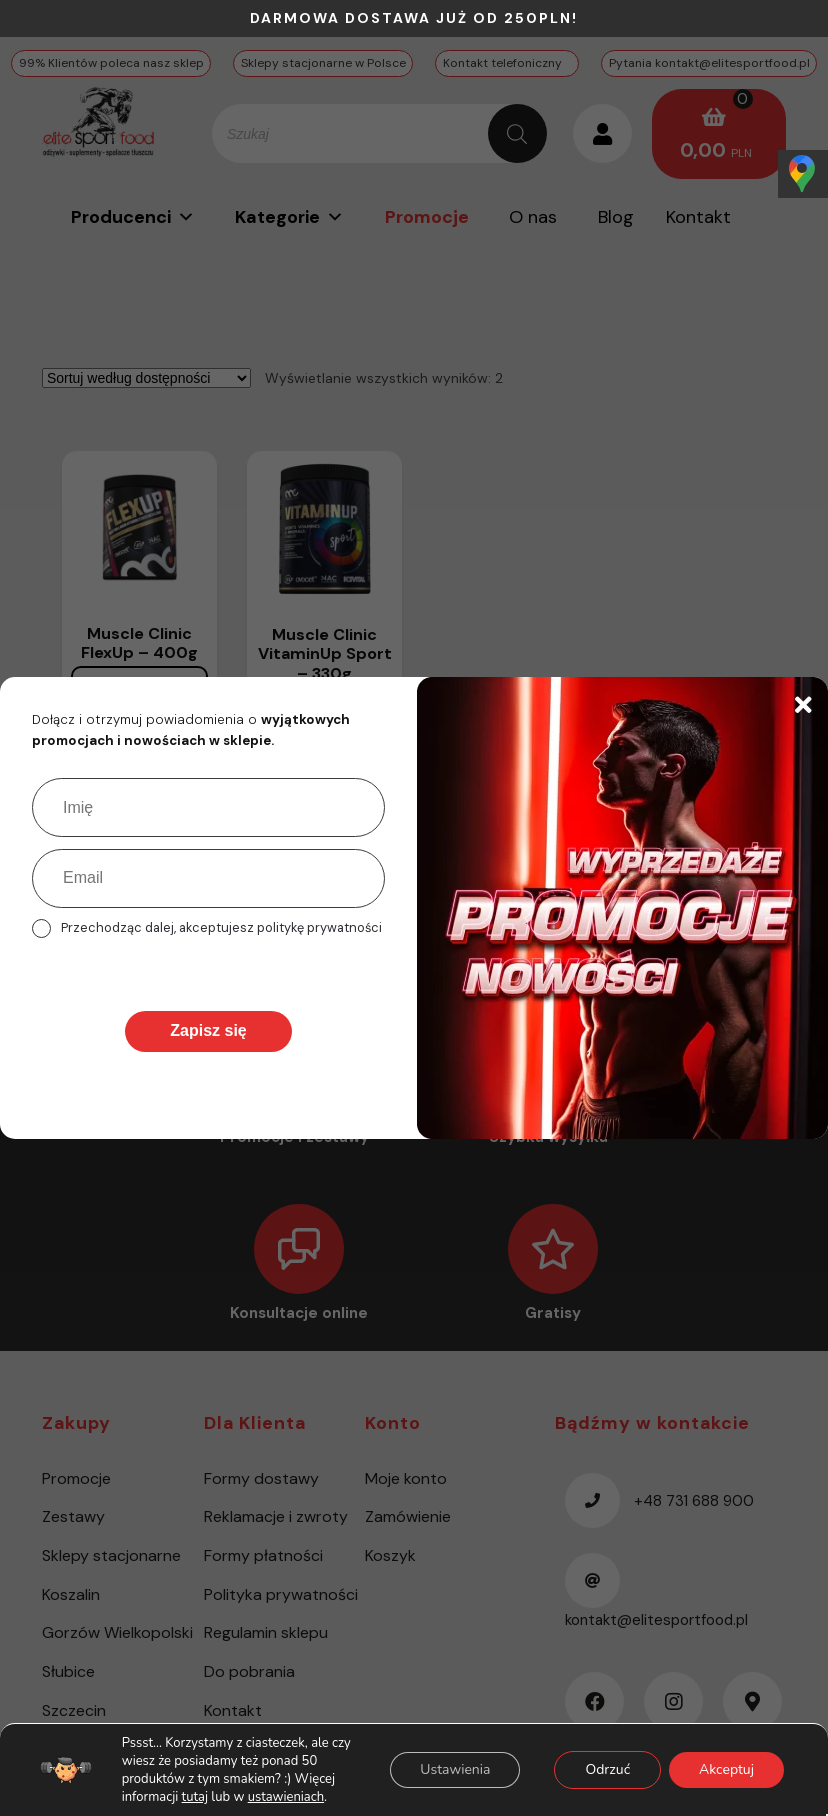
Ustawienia (455, 1769)
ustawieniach (286, 1797)
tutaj (195, 1797)
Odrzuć (607, 1769)
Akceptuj (726, 1769)
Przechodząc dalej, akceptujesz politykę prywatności (221, 927)
